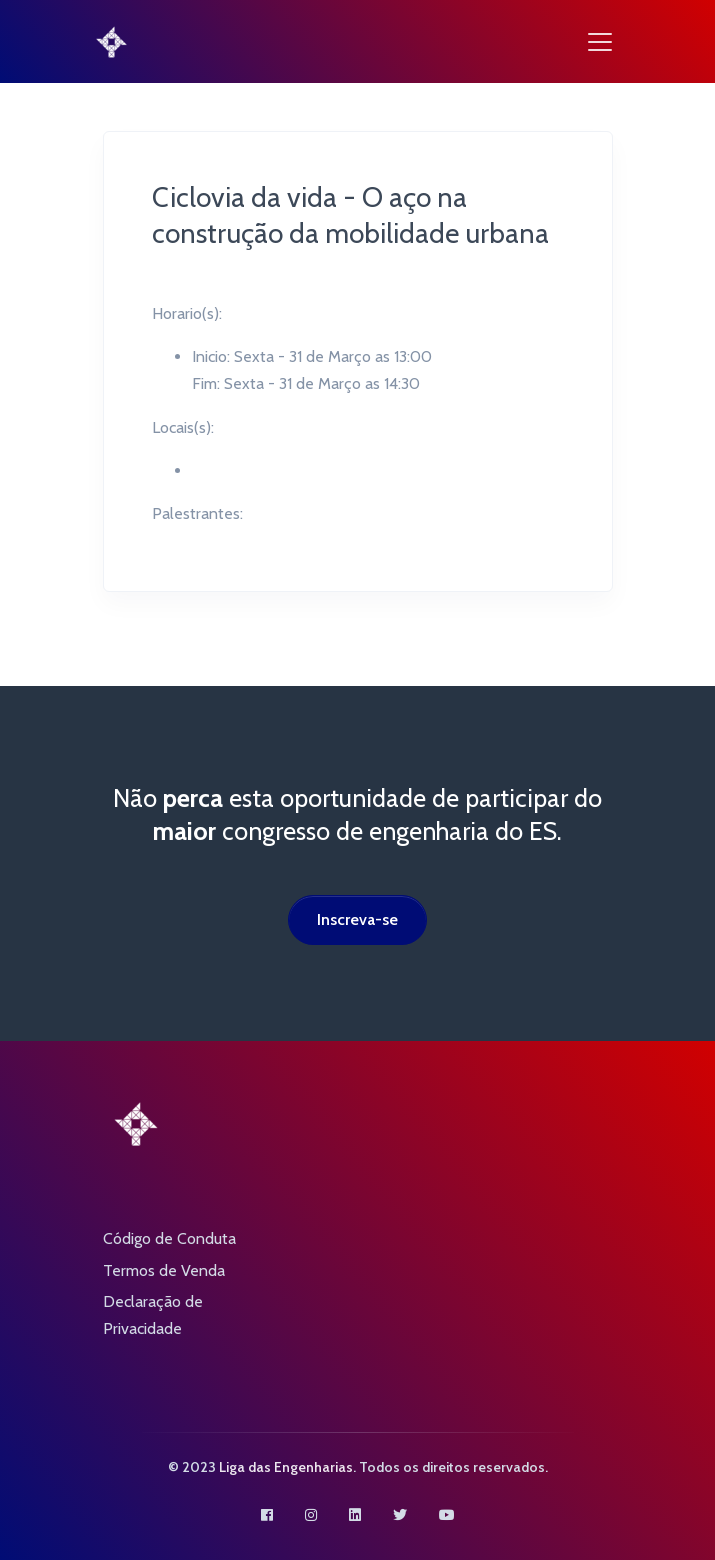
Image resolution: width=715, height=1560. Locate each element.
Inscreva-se (357, 919)
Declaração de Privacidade (153, 1315)
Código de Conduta (169, 1238)
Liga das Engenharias (286, 1467)
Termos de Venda (164, 1270)
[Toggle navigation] (600, 42)
